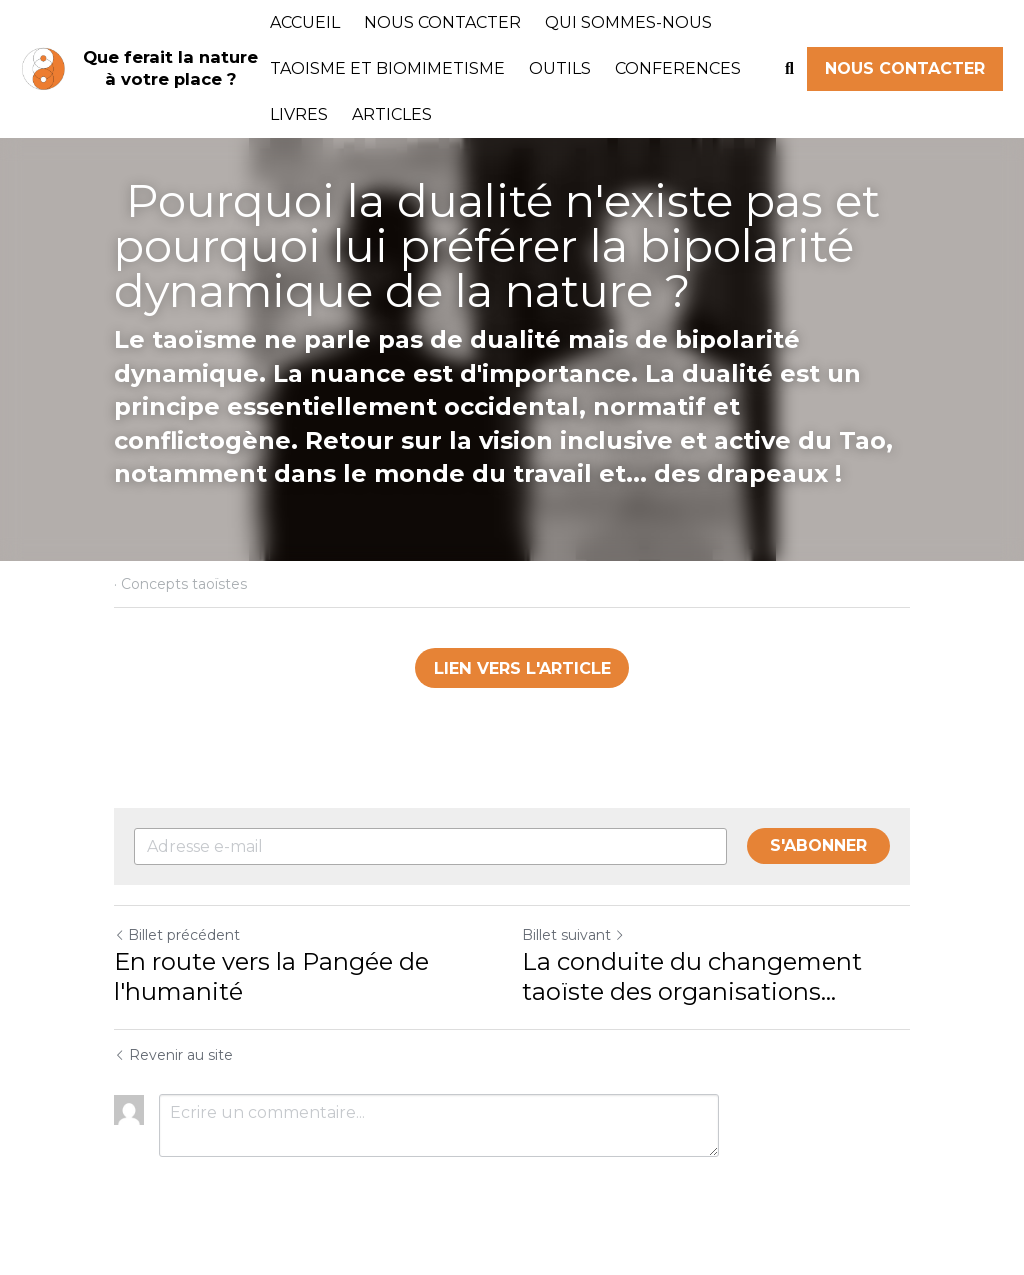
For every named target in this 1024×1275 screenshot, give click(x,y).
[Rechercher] (789, 69)
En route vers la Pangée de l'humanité (271, 976)
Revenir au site (173, 1055)
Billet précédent (177, 935)
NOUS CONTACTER (905, 68)
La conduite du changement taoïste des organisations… (692, 976)
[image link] (43, 67)
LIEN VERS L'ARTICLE (522, 667)
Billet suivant (573, 935)
